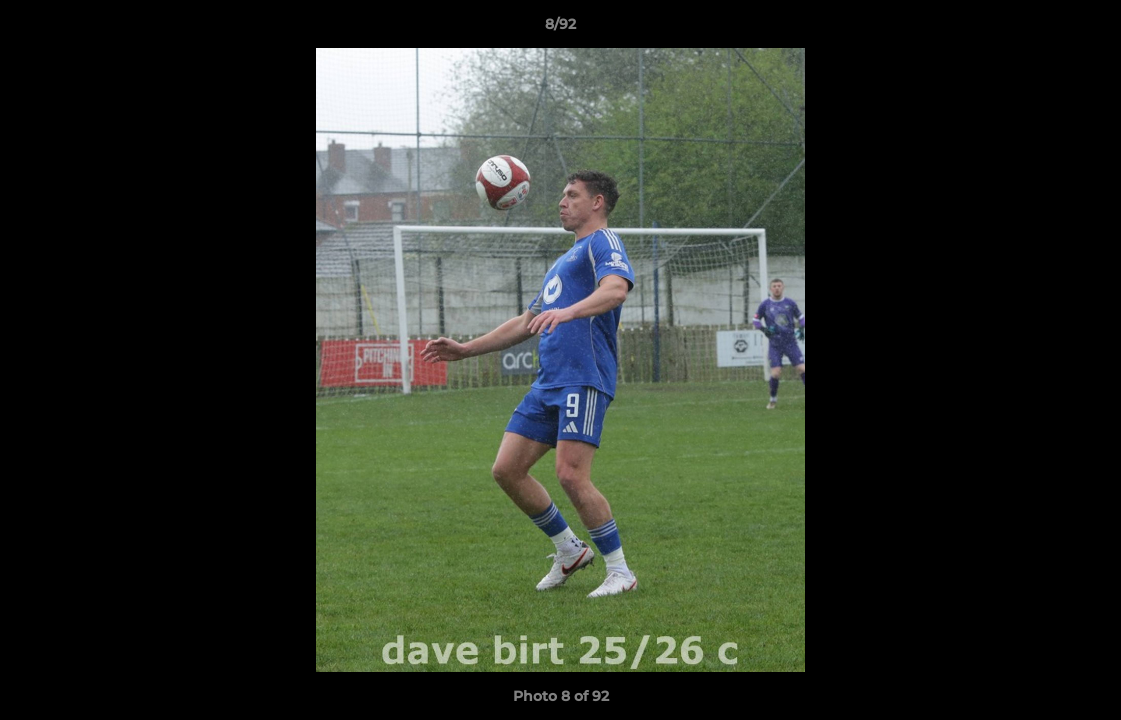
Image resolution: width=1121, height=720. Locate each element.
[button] (1085, 29)
